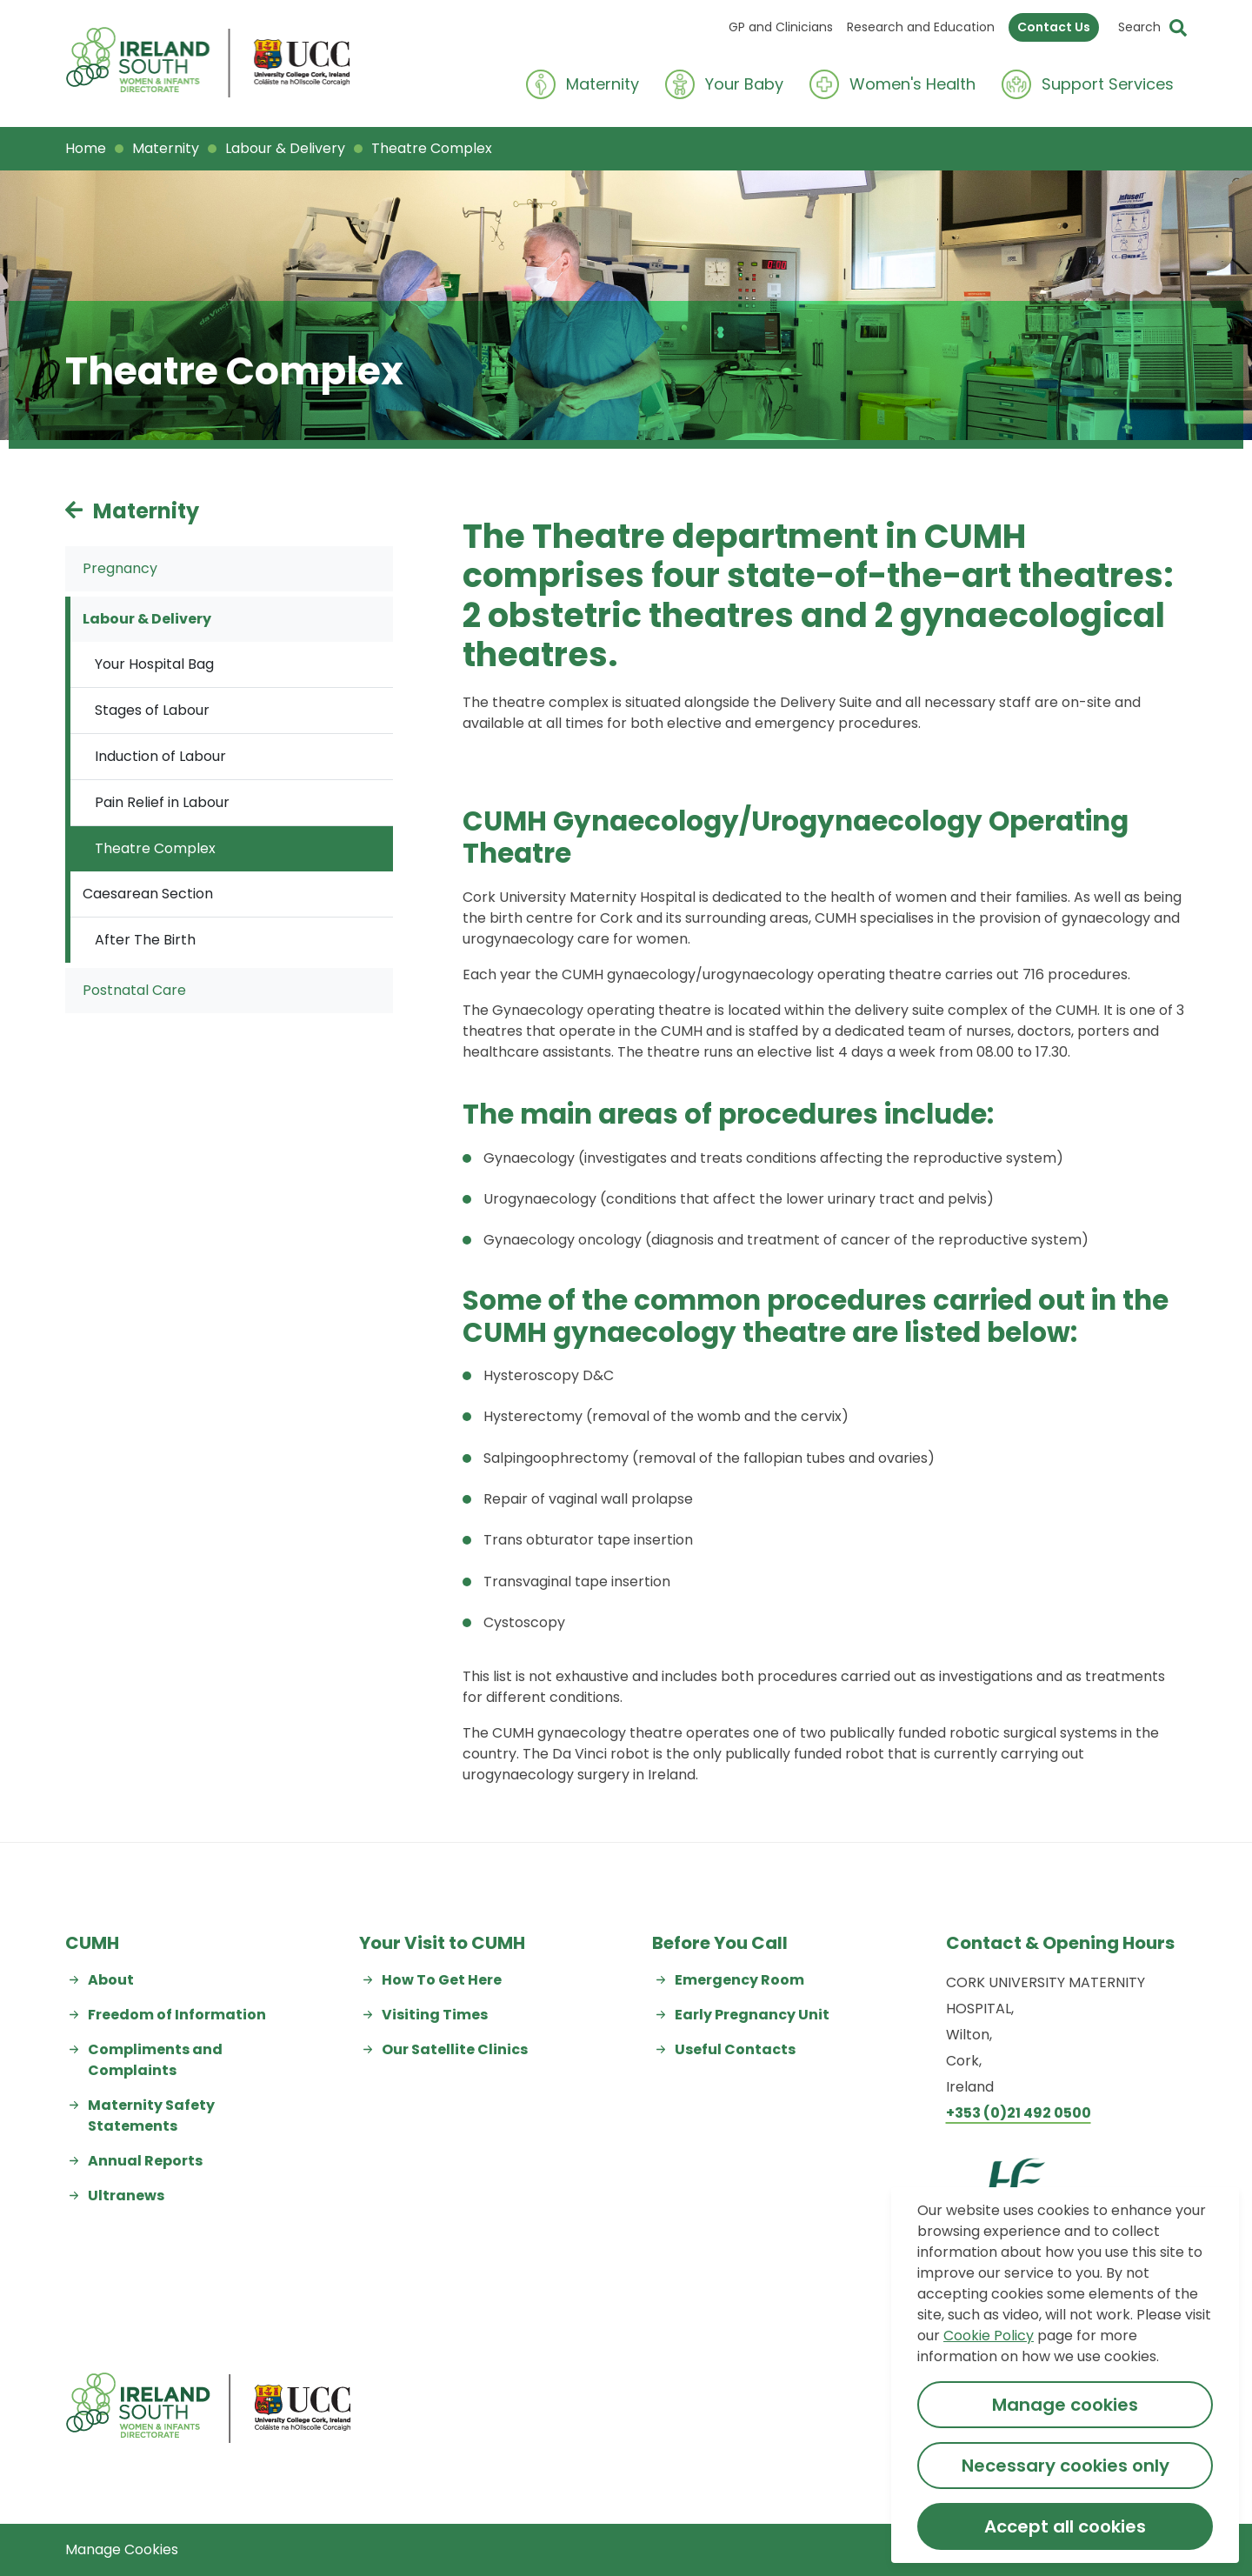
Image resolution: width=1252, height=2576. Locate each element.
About (111, 1980)
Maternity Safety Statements (151, 2115)
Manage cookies (1065, 2404)
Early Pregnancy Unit (752, 2015)
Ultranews (126, 2196)
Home (85, 148)
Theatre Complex (431, 148)
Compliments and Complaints (155, 2059)
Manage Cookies (121, 2549)
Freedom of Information (177, 2015)
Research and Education (921, 27)
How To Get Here (442, 1980)
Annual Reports (145, 2161)
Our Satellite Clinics (455, 2049)
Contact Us (1053, 27)
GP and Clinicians (781, 27)
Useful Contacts (735, 2049)
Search (1139, 27)
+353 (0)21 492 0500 (1018, 2113)
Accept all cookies (1065, 2526)
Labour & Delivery (285, 148)
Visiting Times (435, 2015)
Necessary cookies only (1065, 2465)
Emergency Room (739, 1980)
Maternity (165, 148)
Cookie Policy (988, 2336)
